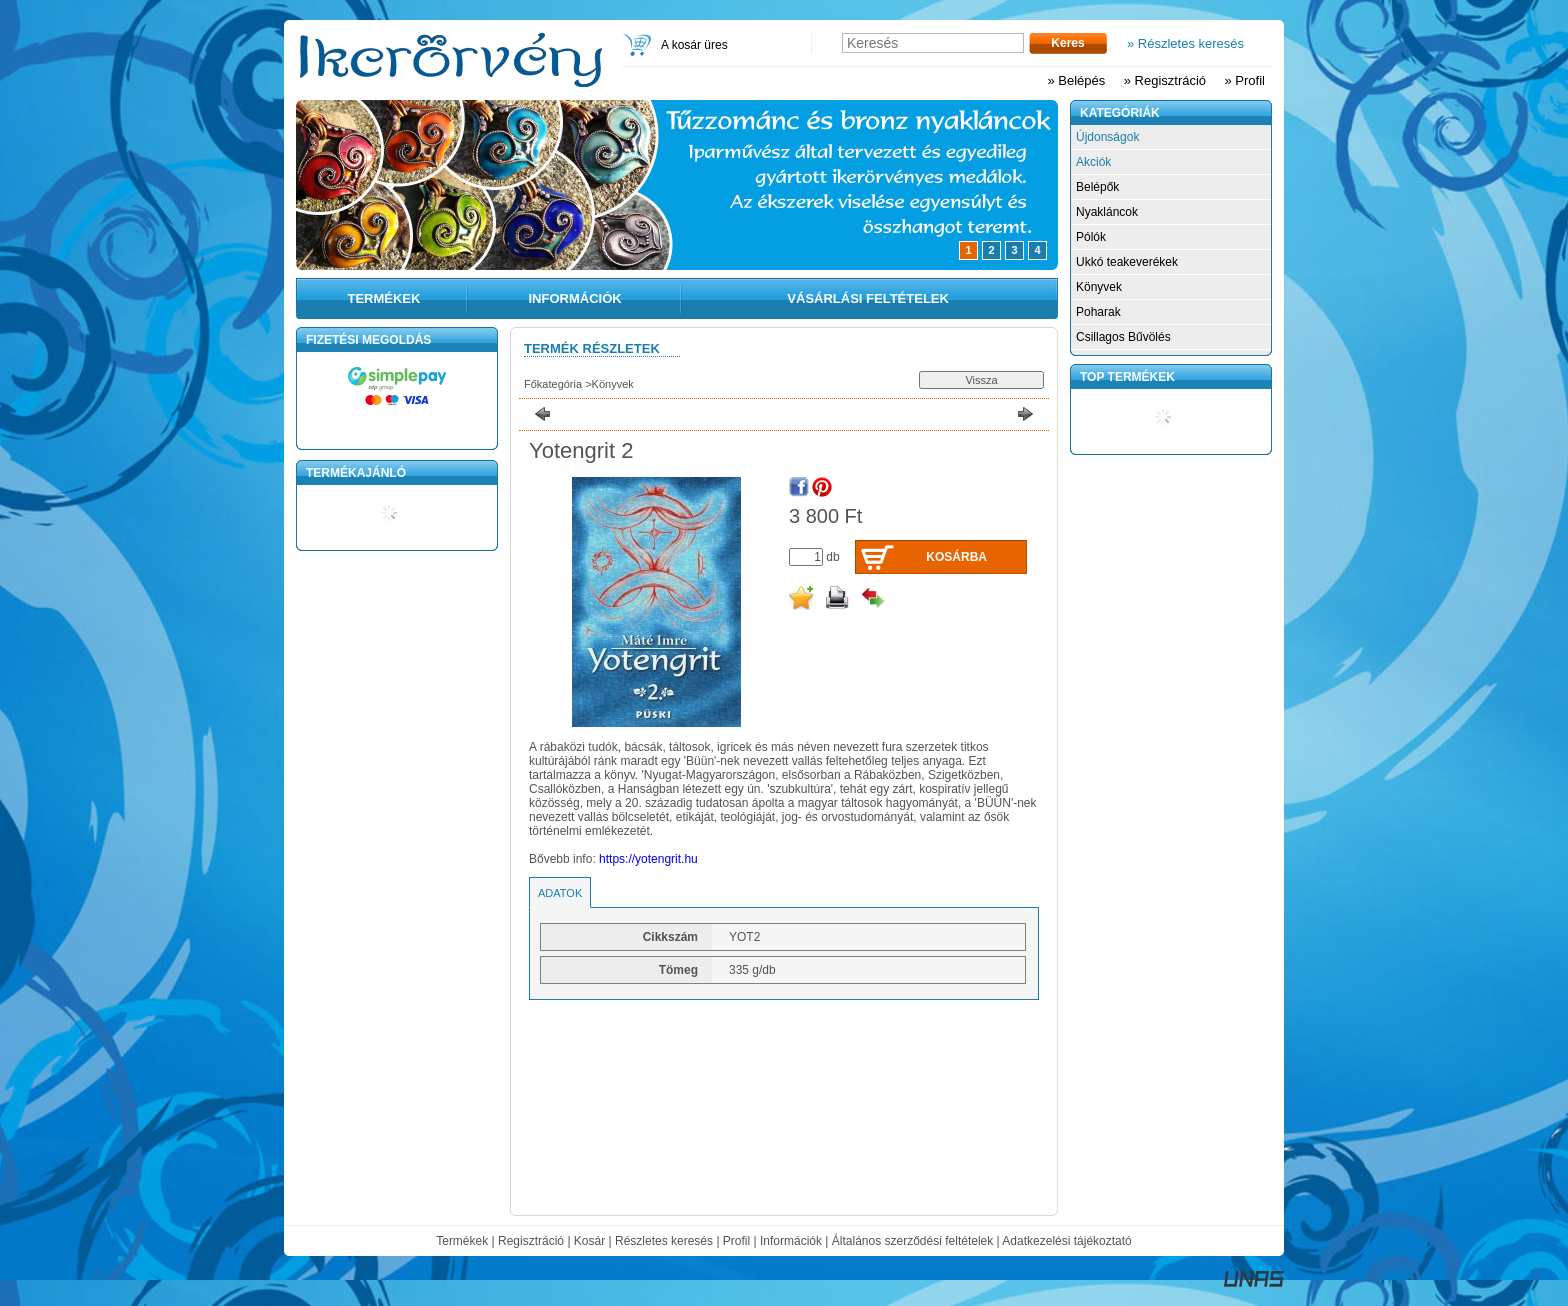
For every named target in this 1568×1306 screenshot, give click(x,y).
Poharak (1098, 312)
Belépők (1097, 187)
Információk (791, 1241)
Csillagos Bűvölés (1123, 337)
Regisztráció (531, 1241)
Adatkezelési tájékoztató (1066, 1241)
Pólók (1091, 237)
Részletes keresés (664, 1241)
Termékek (462, 1241)
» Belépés (1076, 80)
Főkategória (553, 384)
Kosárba (956, 557)
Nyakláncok (1107, 212)
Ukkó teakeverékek (1127, 262)
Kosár (589, 1241)
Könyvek (613, 384)
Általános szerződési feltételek (912, 1241)
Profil (736, 1241)
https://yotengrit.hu (648, 859)
